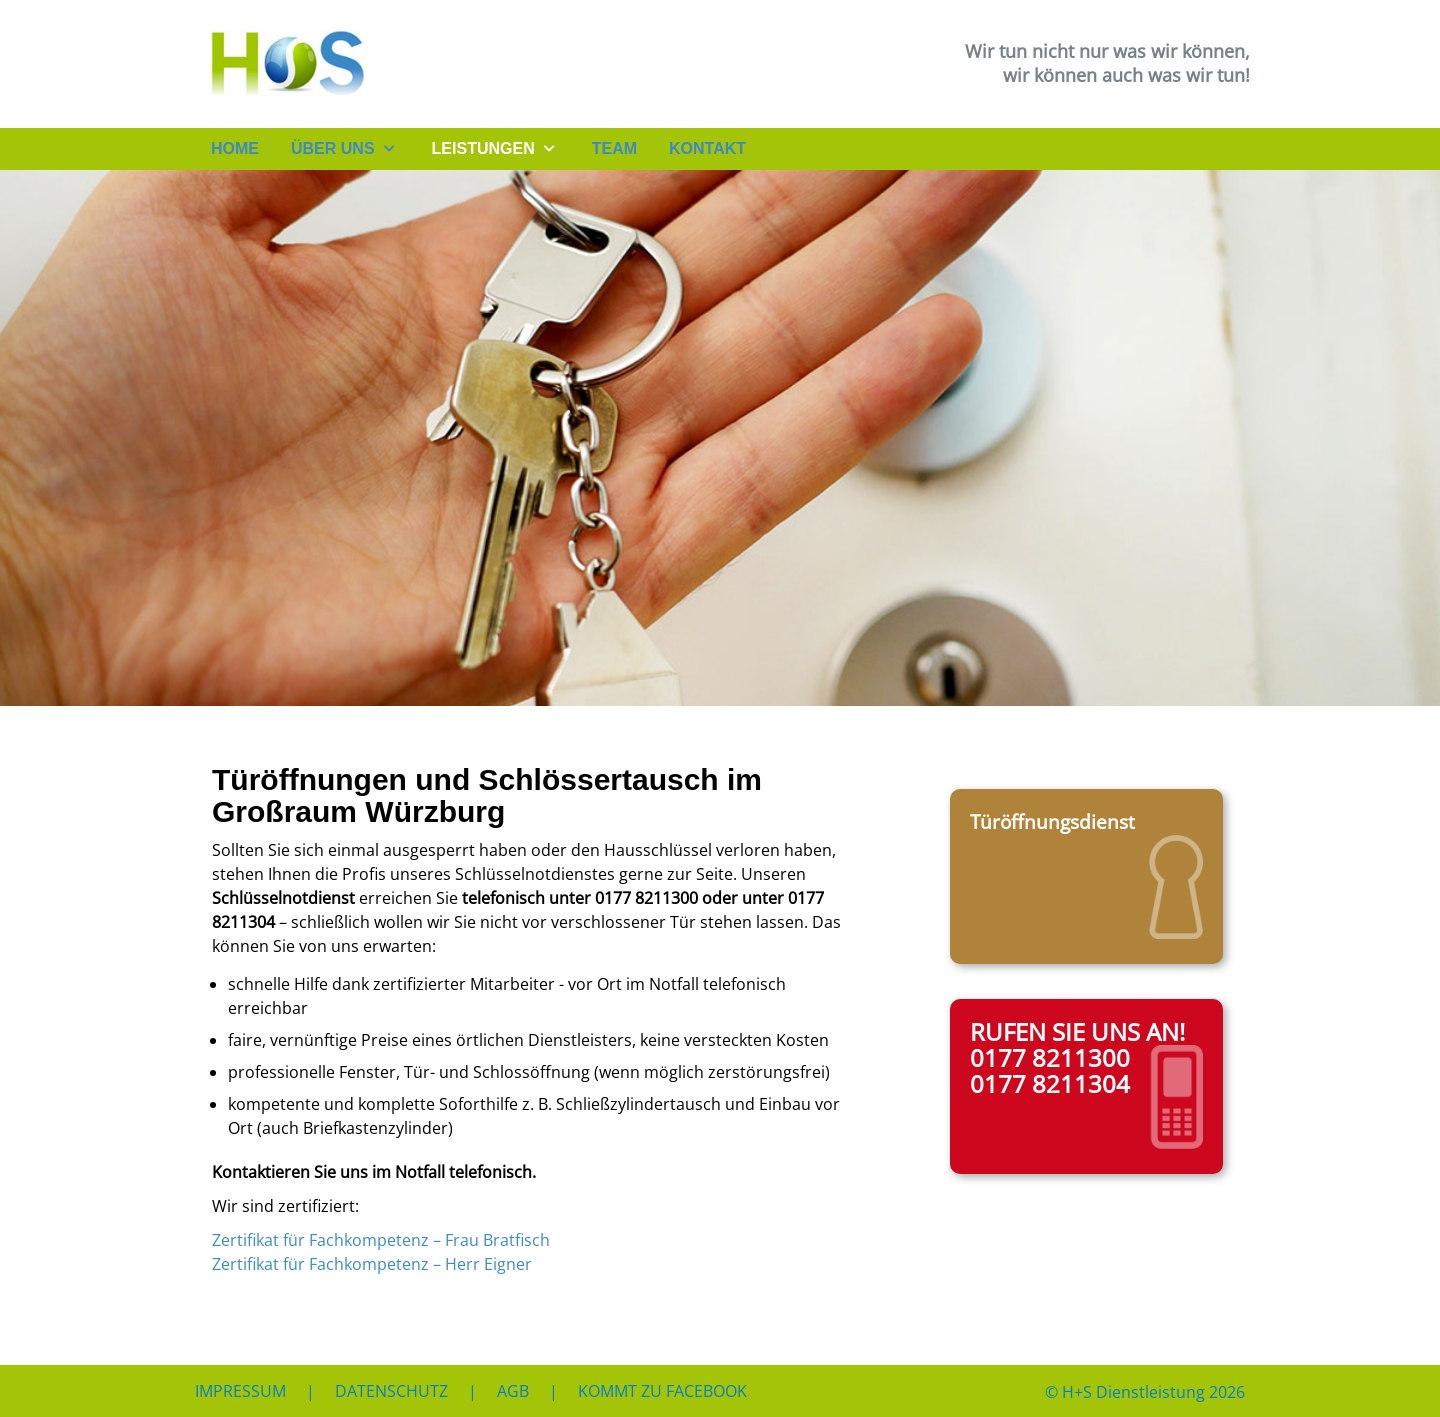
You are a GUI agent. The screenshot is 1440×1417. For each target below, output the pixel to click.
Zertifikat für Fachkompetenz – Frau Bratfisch (381, 1240)
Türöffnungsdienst (1052, 821)
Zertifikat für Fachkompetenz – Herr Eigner (372, 1264)
